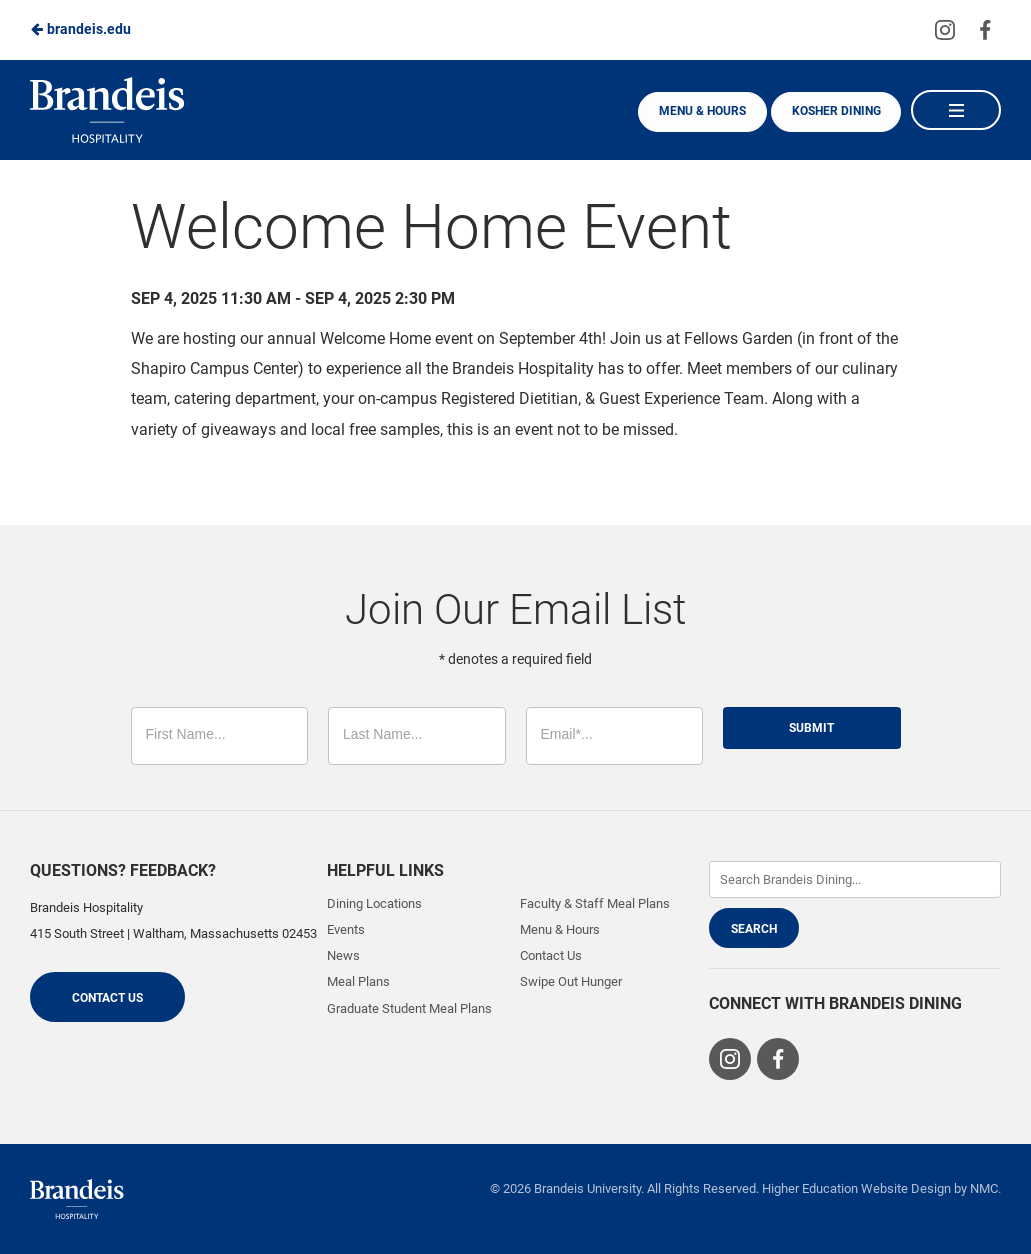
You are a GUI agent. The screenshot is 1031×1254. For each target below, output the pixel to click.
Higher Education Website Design (856, 1188)
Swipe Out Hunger (571, 981)
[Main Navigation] (956, 110)
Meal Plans (358, 981)
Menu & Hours (698, 111)
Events (346, 929)
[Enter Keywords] (855, 879)
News (343, 955)
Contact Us (107, 998)
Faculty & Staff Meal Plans (595, 903)
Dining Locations (374, 903)
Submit (811, 728)
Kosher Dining (834, 111)
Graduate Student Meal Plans (409, 1008)
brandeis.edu (80, 29)
